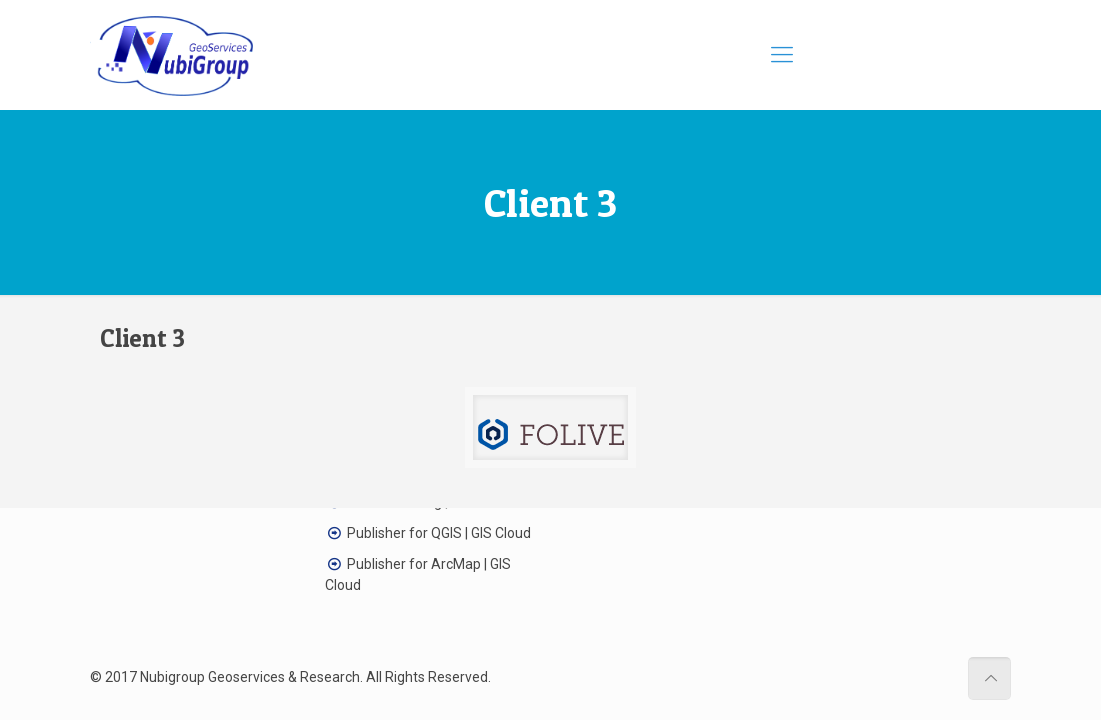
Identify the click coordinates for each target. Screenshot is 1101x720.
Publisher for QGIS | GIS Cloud (439, 533)
